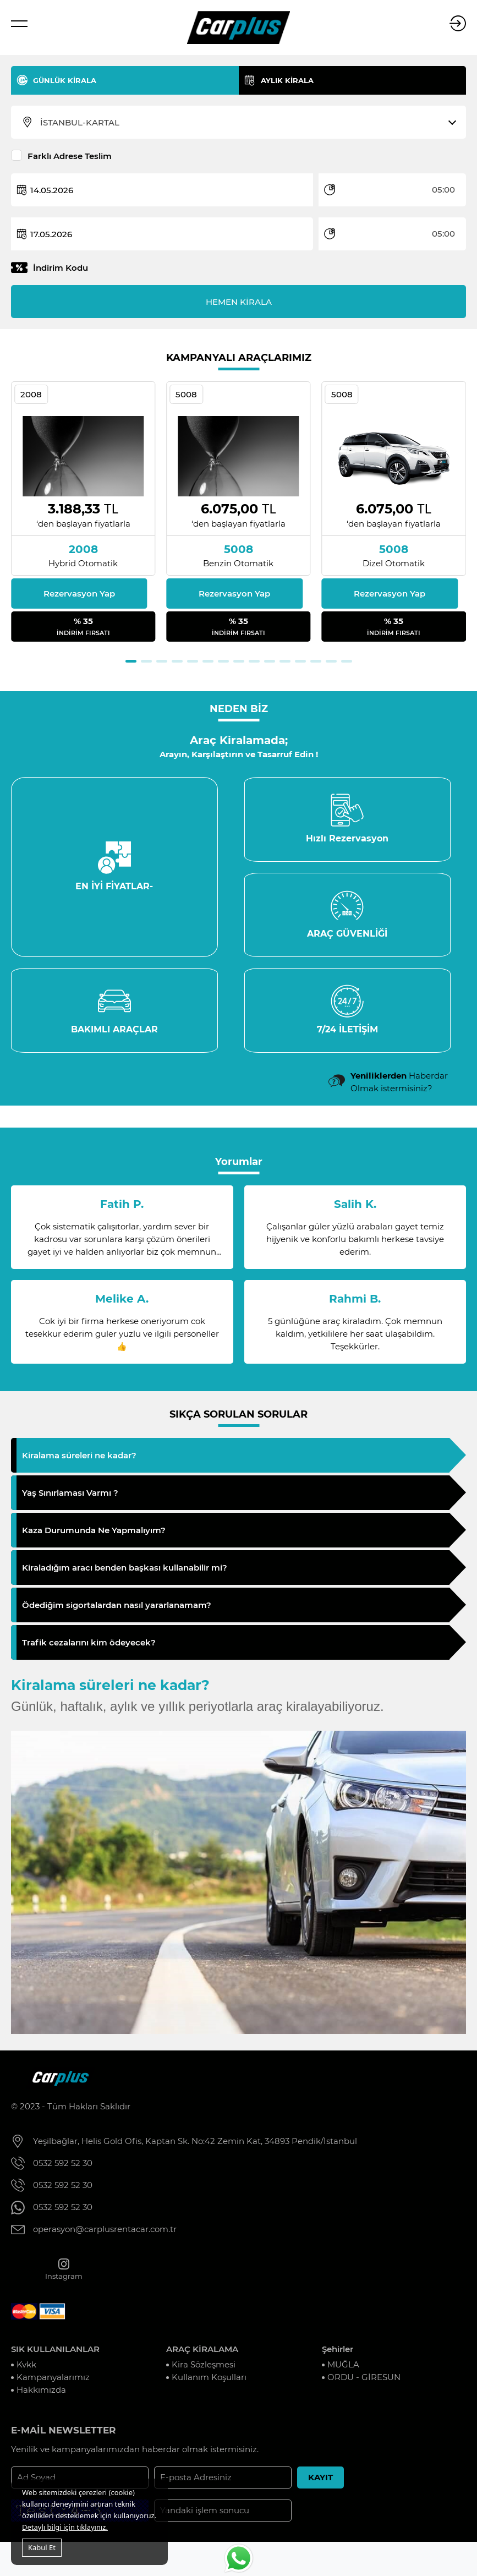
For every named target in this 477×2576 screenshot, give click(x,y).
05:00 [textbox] (443, 189)
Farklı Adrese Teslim (70, 156)
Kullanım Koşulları (209, 2381)
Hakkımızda (41, 2393)
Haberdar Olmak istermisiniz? (399, 1085)
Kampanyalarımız (53, 2381)
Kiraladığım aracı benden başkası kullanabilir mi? (124, 1571)
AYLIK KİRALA (287, 80)
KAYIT (320, 2481)
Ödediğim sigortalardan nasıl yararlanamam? (116, 1609)
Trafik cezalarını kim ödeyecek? (89, 1646)
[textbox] (245, 122)
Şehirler (337, 2353)
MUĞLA (343, 2368)
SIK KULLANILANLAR (55, 2353)
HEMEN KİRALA (239, 302)
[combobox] (245, 122)
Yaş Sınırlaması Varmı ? (70, 1496)
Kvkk (26, 2368)
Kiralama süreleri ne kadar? (79, 1459)
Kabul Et (42, 2547)
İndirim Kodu (60, 267)
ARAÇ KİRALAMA (202, 2353)
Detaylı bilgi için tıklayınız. (65, 2527)
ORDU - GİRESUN (364, 2381)
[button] (130, 661)
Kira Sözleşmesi (203, 2368)
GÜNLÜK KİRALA (64, 80)
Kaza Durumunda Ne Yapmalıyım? (94, 1534)
